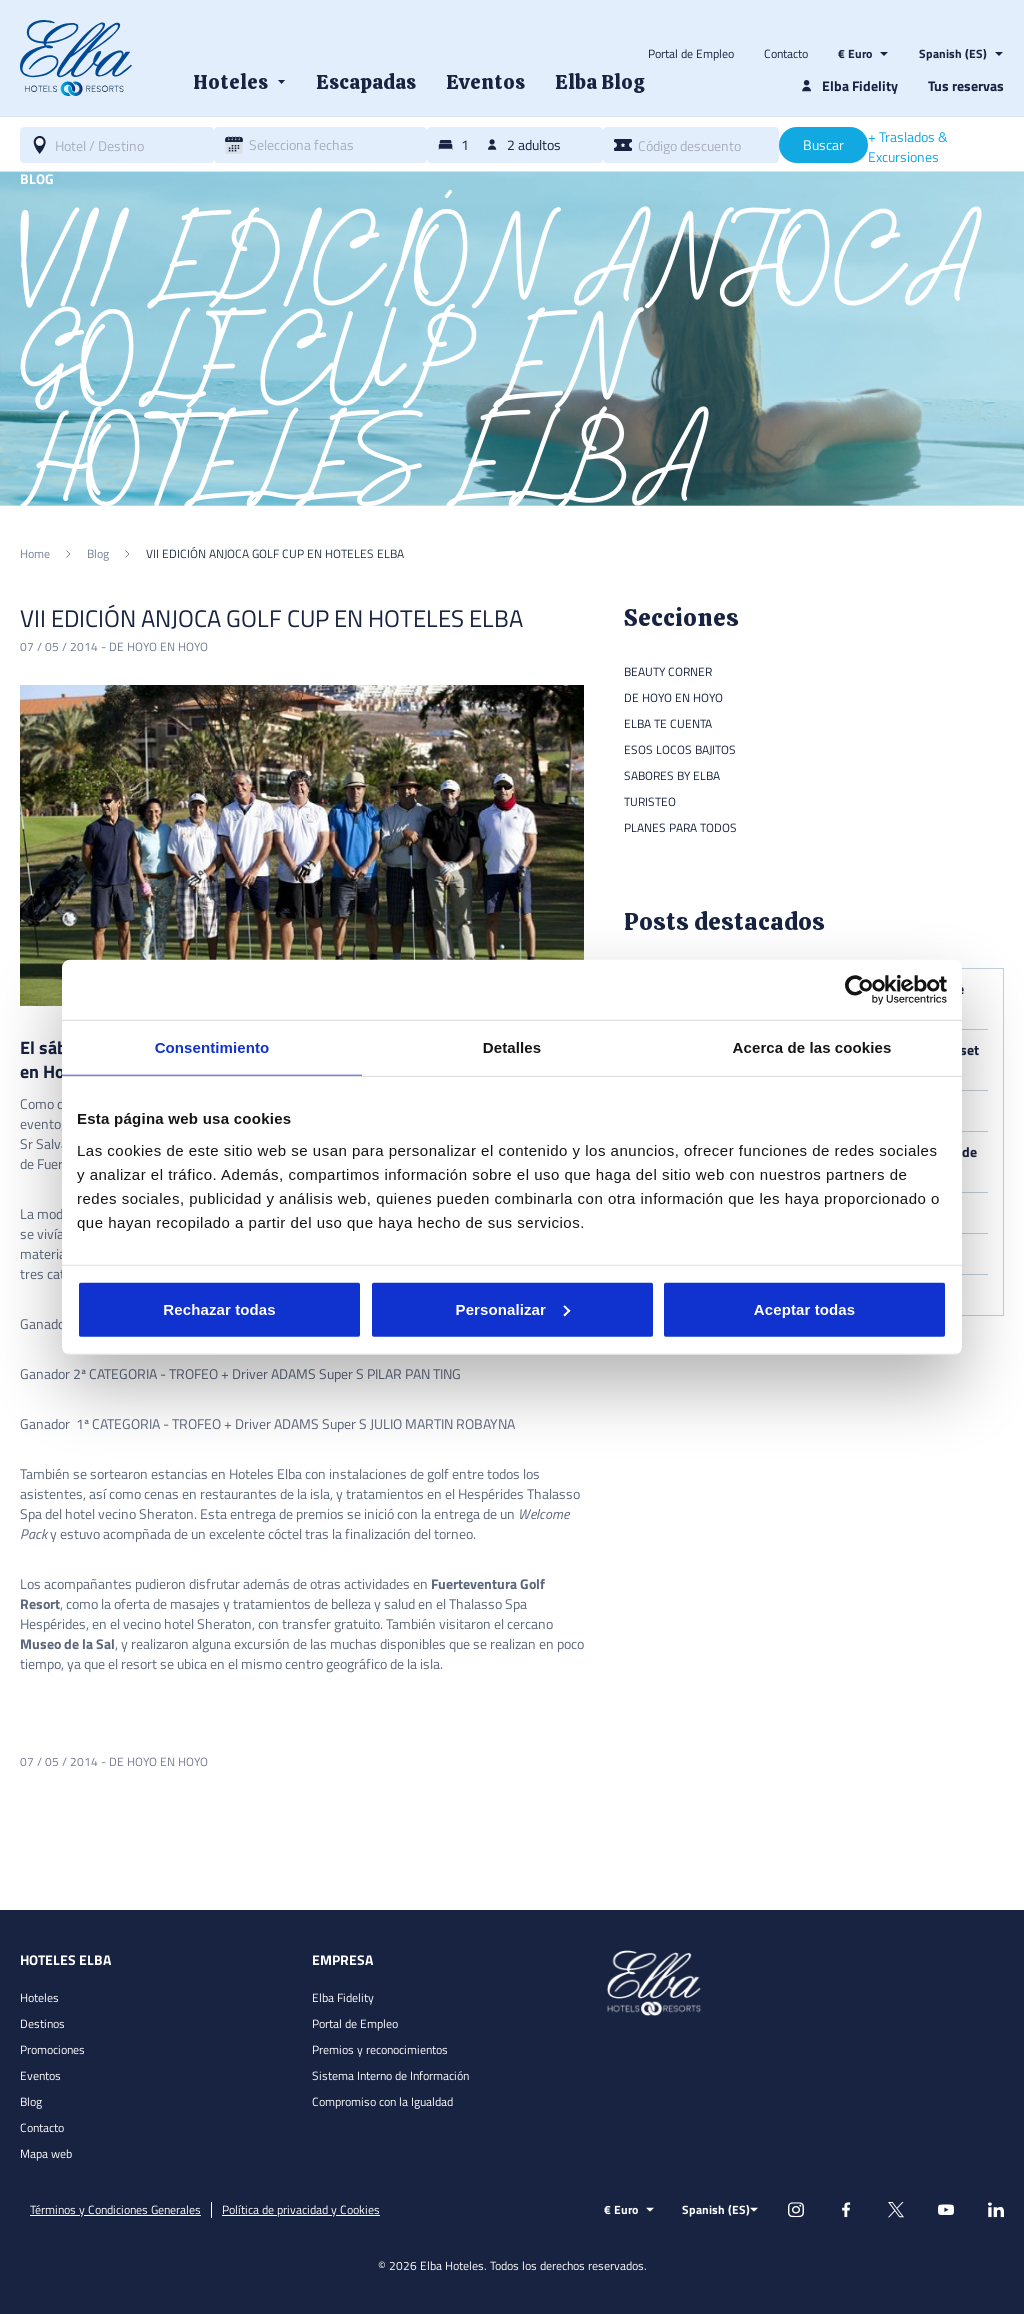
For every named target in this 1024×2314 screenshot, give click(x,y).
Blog (31, 2101)
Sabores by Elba (672, 775)
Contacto (786, 54)
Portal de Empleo (691, 54)
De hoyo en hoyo (158, 646)
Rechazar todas (219, 1308)
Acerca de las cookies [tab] (812, 1047)
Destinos (42, 2023)
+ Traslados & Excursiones (908, 147)
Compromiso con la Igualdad (382, 2101)
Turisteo (650, 801)
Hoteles (39, 1997)
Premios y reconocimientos (380, 2049)
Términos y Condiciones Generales (115, 2210)
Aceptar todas (804, 1308)
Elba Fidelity (343, 1997)
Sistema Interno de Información (390, 2075)
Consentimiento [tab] (212, 1047)
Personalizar (513, 1308)
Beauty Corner (668, 671)
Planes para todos (680, 827)
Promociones (52, 2049)
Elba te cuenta (668, 723)
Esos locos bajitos (680, 749)
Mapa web (46, 2153)
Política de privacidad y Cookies (301, 2210)
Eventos (40, 2075)
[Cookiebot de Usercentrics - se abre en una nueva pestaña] (859, 990)
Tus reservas (966, 85)
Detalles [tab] (512, 1047)
